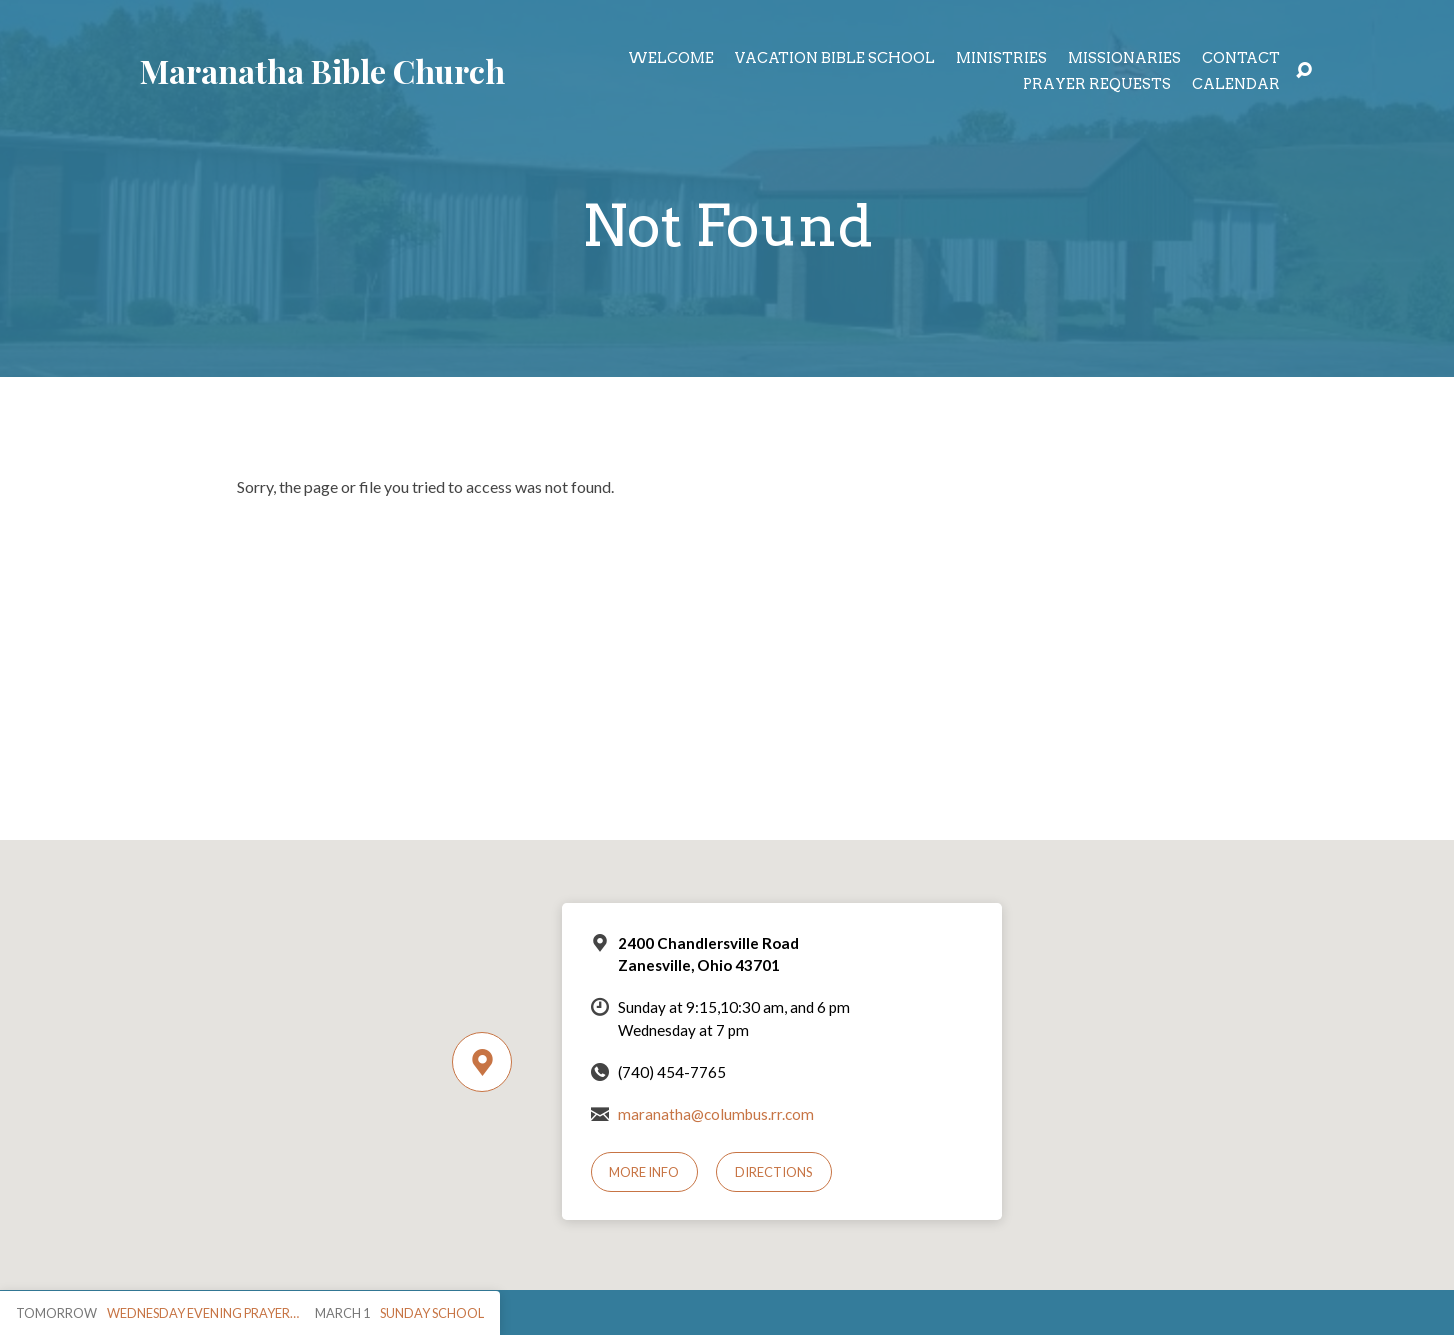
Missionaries (1124, 58)
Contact (1241, 58)
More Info (644, 1172)
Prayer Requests (1097, 84)
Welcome (671, 58)
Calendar (1236, 84)
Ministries (1001, 58)
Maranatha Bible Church (322, 70)
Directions (774, 1172)
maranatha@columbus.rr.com (716, 1114)
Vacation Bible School (835, 58)
